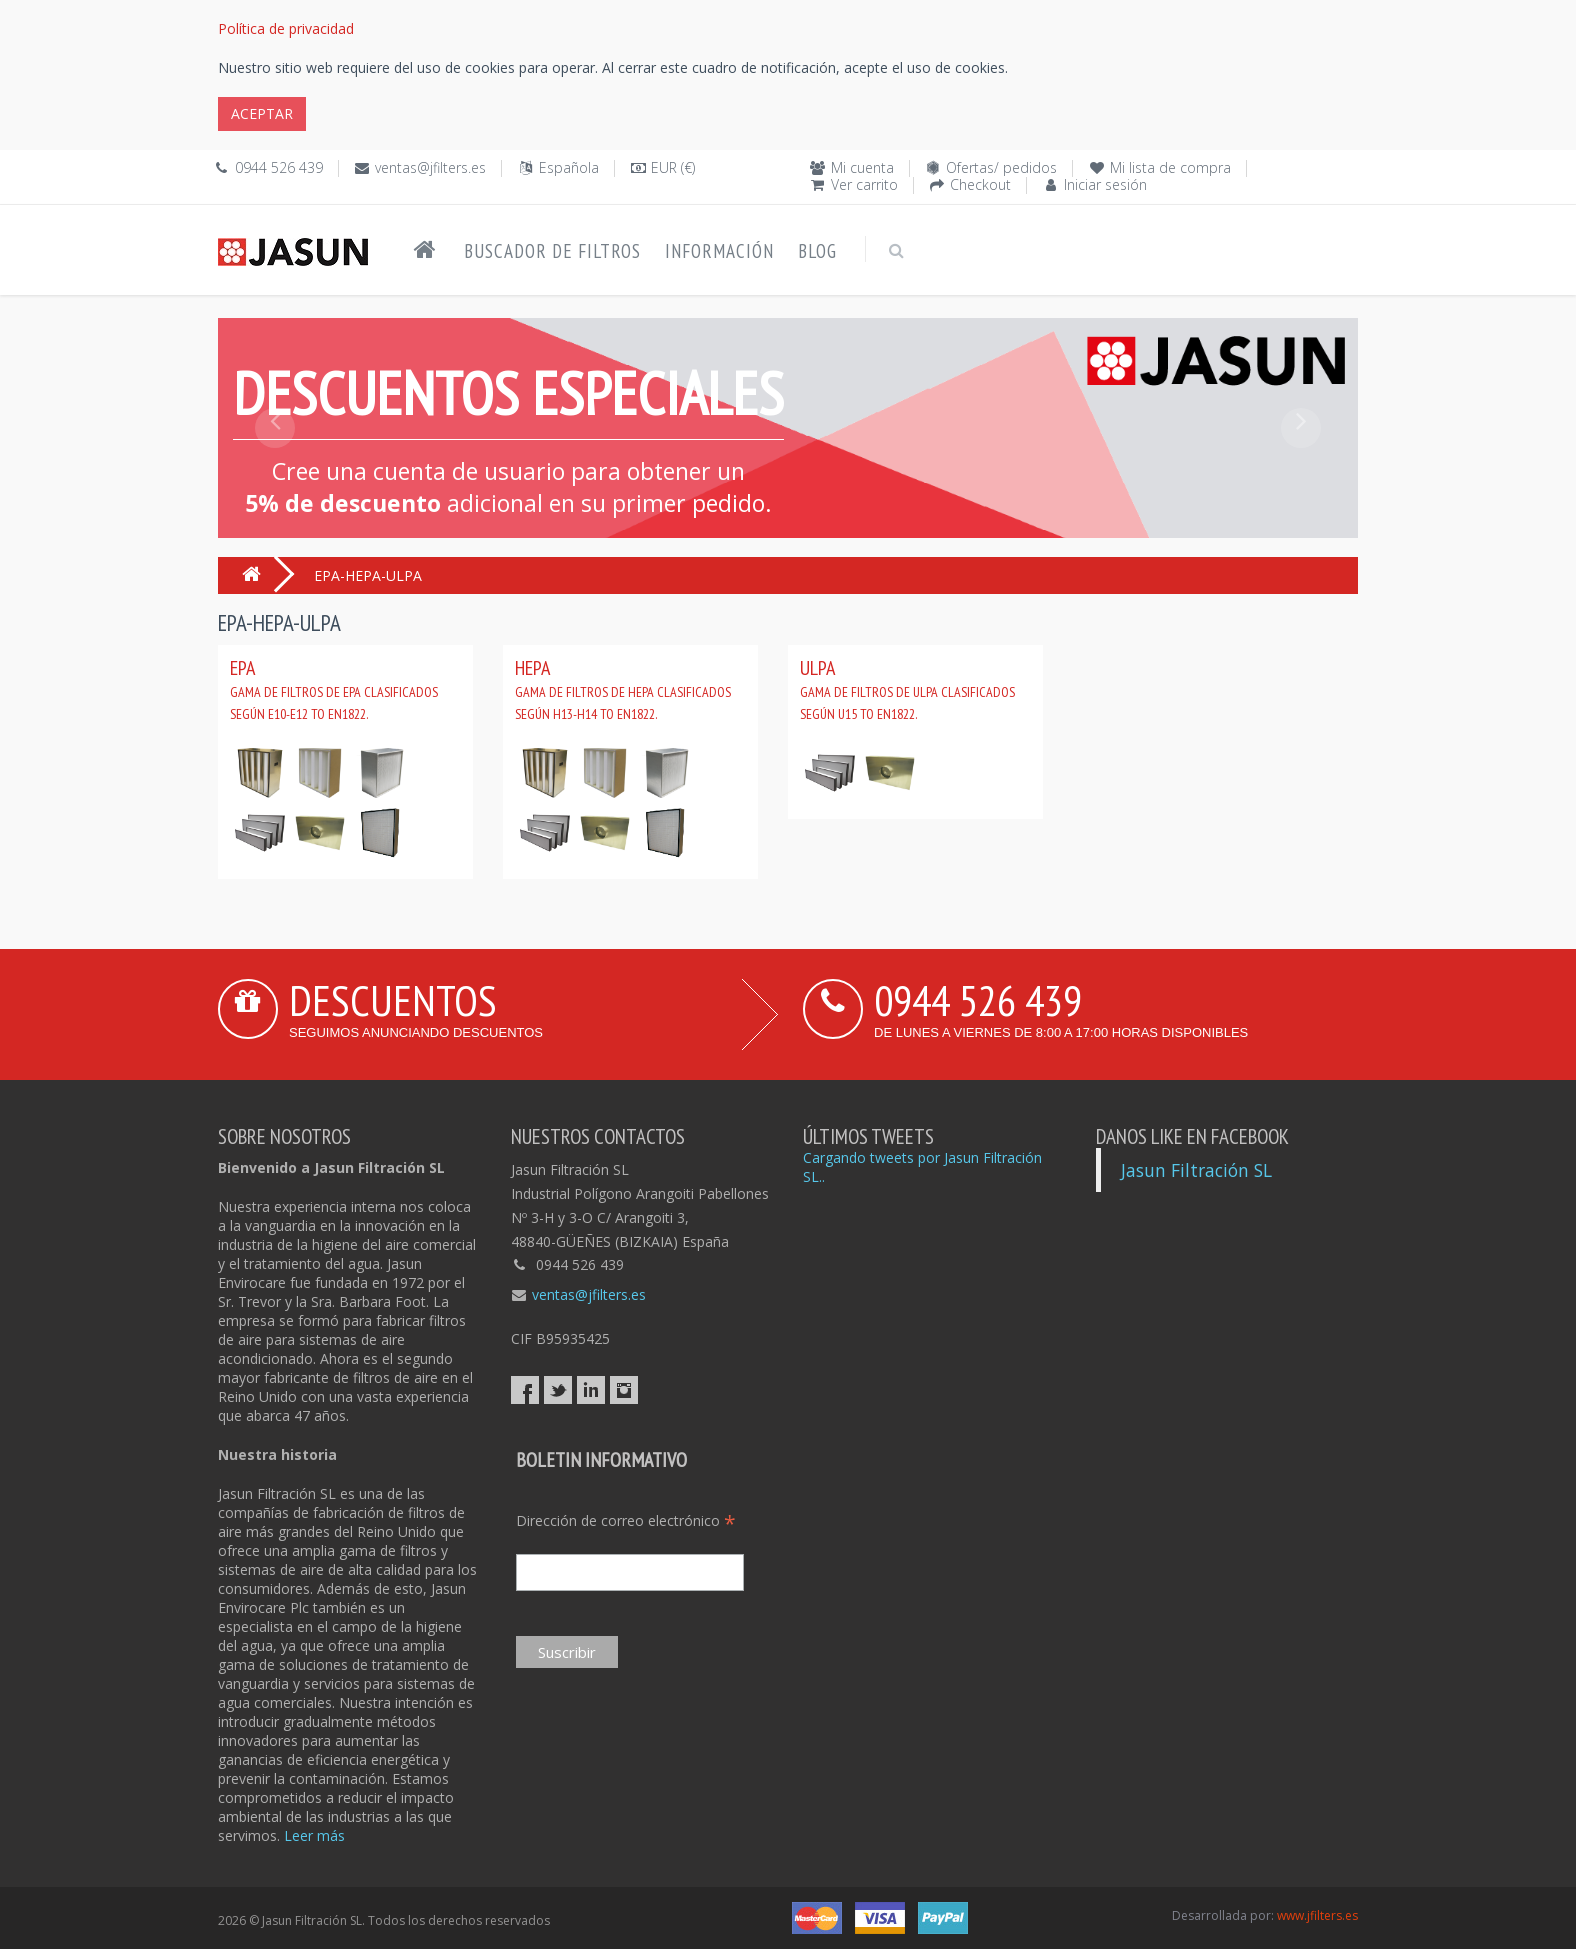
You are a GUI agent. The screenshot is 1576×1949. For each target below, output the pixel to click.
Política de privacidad (286, 28)
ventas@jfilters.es (430, 167)
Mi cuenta (862, 167)
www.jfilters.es (1317, 1915)
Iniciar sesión (1105, 184)
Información (719, 251)
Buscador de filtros (552, 251)
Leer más (314, 1835)
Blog (817, 251)
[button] (275, 473)
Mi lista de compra (1170, 167)
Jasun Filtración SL (1196, 1170)
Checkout (980, 184)
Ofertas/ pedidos (1001, 167)
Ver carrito (864, 184)
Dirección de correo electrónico (626, 1520)
